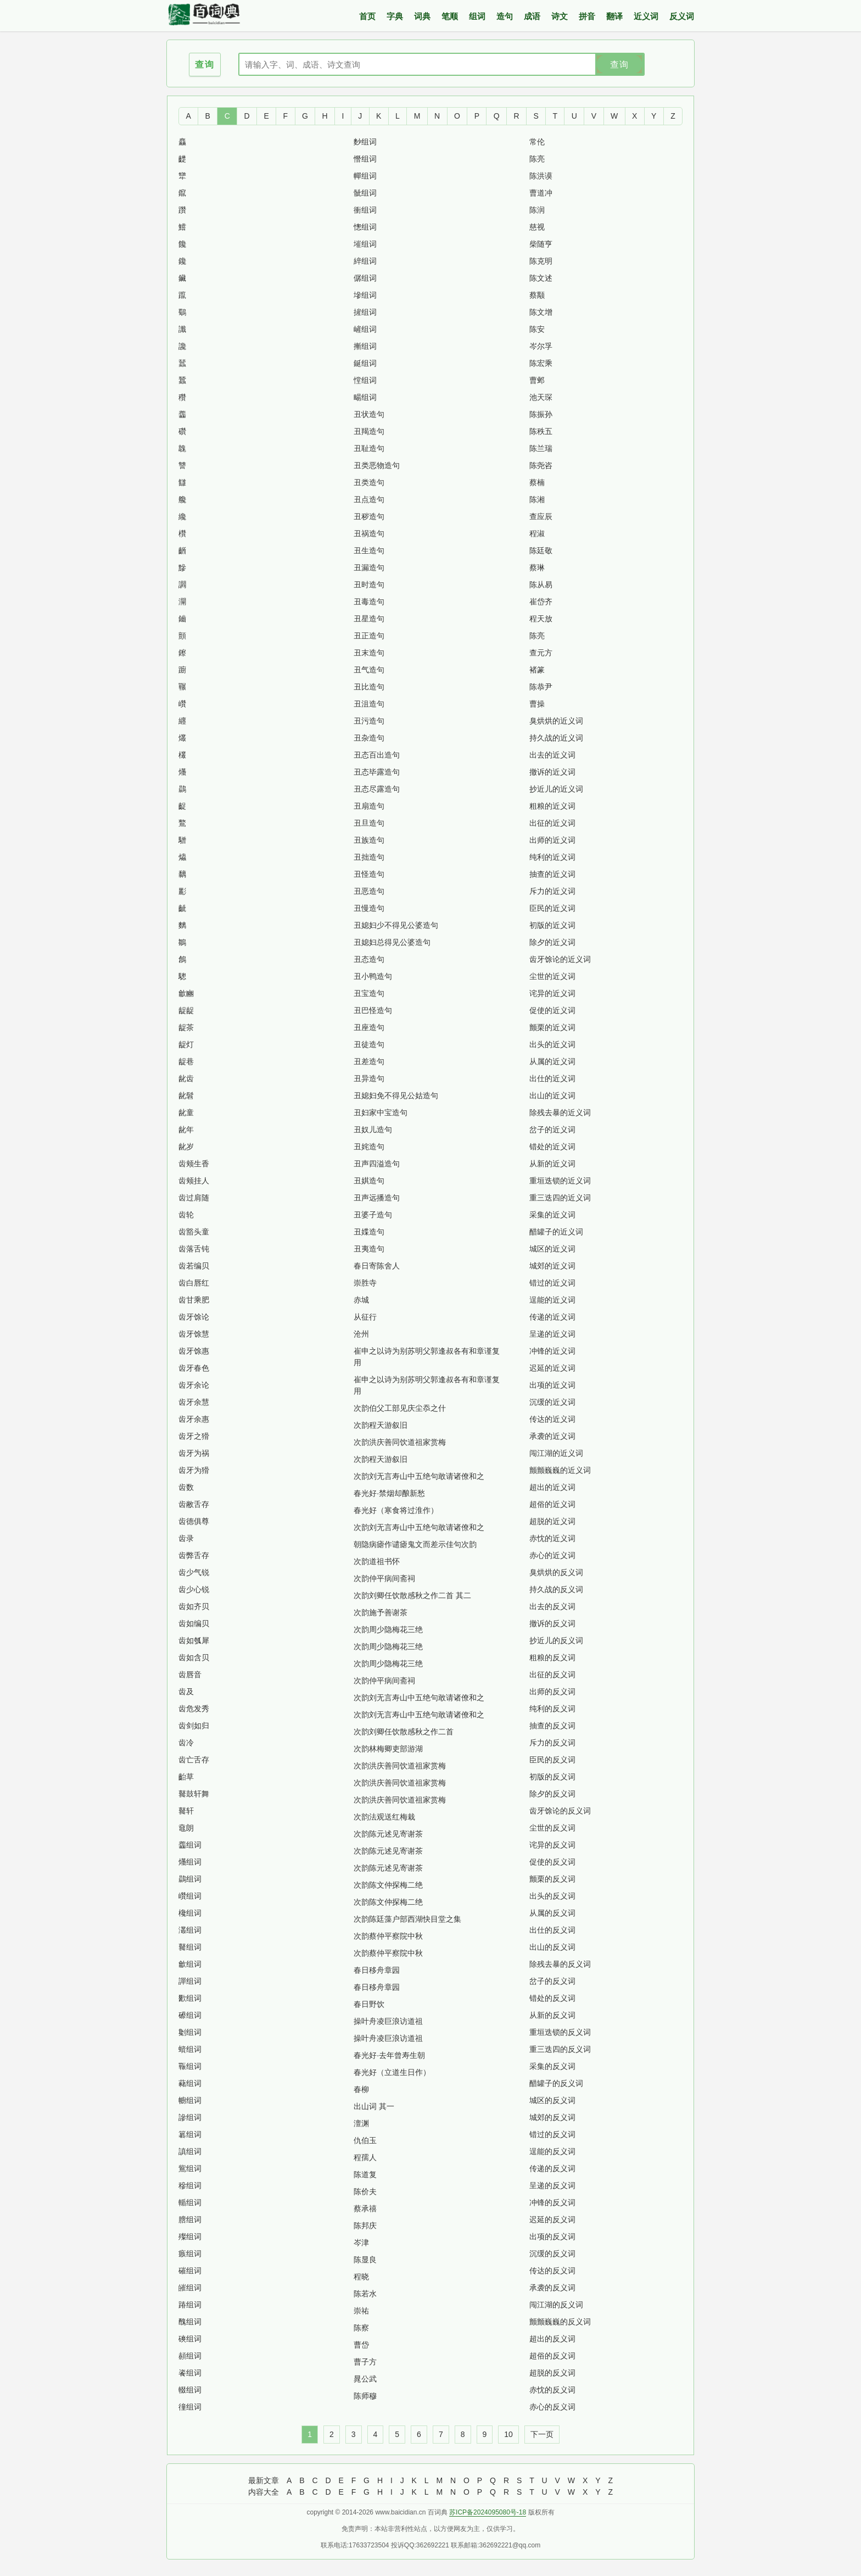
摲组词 (365, 346)
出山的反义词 (552, 1947)
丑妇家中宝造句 (380, 1112)
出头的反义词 (552, 1895)
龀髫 (186, 1095)
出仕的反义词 (552, 1930)
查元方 (540, 652)
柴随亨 (540, 244)
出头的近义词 (552, 1044)
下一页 (542, 2434)
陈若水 (365, 2293)
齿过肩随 (193, 1197)
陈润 (537, 209)
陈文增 (540, 312)
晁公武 (365, 2378)
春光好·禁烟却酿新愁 (389, 1493)
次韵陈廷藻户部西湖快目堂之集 (407, 1919)
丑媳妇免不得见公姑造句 (396, 1095)
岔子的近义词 (552, 1129)
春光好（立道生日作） (392, 2072)
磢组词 (190, 2338)
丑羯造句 (369, 431)
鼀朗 (186, 1827)
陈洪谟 (540, 175)
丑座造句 (369, 1027)
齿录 (186, 1538)
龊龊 (186, 1010)
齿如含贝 (193, 1657)
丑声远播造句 (377, 1197)
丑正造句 (369, 635)
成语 (532, 16)
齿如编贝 (193, 1623)
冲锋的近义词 (552, 1351)
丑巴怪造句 (373, 1010)
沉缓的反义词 (552, 2253)
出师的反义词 (552, 1691)
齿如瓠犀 (193, 1640)
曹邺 (537, 380)
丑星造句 (369, 618)
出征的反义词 (552, 1674)
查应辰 (540, 516)
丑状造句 (369, 414)
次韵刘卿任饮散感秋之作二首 (404, 1731)
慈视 (537, 226)
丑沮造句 (369, 703)
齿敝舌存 (193, 1504)
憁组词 (365, 226)
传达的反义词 (552, 2270)
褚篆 (537, 669)
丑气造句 (369, 669)
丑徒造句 (369, 1044)
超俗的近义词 (552, 1504)
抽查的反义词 (552, 1725)
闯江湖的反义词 (556, 2304)
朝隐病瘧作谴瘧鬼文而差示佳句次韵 (415, 1544)
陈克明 (540, 261)
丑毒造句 (369, 601)
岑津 (361, 2242)
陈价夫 (365, 2191)
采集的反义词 (552, 2066)
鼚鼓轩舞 (193, 1793)
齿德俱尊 (193, 1521)
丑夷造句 (369, 1248)
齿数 (186, 1487)
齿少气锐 (193, 1572)
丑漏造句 (369, 567)
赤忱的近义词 (552, 1538)
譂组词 (190, 1981)
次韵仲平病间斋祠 (384, 1578)
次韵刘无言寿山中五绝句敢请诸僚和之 (419, 1476)
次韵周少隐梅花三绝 (388, 1629)
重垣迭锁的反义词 (560, 2032)
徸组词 (190, 2406)
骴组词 (365, 192)
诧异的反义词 (552, 1844)
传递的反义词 (552, 2168)
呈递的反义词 (552, 2185)
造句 (504, 16)
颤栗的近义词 (552, 1027)
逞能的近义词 (552, 1299)
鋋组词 (365, 363)
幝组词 (365, 175)
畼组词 (365, 397)
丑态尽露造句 (377, 789)
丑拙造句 (369, 857)
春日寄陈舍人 (377, 1265)
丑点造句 (369, 499)
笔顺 (449, 16)
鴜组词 (190, 2168)
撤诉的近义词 (552, 771)
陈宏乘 (540, 363)
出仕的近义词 (552, 1078)
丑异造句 (369, 1078)
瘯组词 (190, 2253)
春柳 (361, 2089)
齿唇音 (190, 1674)
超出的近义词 (552, 1487)
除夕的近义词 (552, 942)
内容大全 (263, 2492)
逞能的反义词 (552, 2151)
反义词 (681, 16)
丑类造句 (369, 482)
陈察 (361, 2327)
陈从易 (540, 584)
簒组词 (190, 2134)
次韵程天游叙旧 (380, 1425)
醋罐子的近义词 (556, 1231)
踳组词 (190, 2304)
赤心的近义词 (552, 1555)
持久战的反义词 (556, 1589)
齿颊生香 (193, 1163)
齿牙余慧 (193, 1402)
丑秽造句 (369, 516)
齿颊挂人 (193, 1180)
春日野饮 (369, 2004)
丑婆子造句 (373, 1214)
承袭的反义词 (552, 2287)
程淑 (537, 533)
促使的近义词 (552, 1010)
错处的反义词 (552, 1998)
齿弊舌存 (193, 1555)
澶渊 (361, 2123)
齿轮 (186, 1214)
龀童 (186, 1112)
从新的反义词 (552, 2015)
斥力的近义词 (552, 891)
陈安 (537, 329)
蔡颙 (537, 295)
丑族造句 (369, 840)
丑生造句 (369, 550)
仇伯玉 (365, 2140)
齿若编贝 (193, 1265)
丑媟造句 (369, 1231)
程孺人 (365, 2157)
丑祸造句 (369, 533)
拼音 (587, 16)
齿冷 (186, 1742)
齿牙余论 (193, 1385)
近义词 (646, 16)
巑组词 (190, 1895)
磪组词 (190, 2270)
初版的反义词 (552, 1776)
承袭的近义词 (552, 1436)
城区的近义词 (552, 1248)
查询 (619, 64)
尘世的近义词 (552, 976)
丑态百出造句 (377, 754)
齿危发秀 (193, 1708)
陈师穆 (365, 2395)
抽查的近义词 (552, 874)
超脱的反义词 (552, 2372)
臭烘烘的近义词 (556, 720)
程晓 (361, 2276)
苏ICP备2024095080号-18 (487, 2512)
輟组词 (190, 2389)
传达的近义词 (552, 1419)
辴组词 (190, 2066)
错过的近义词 (552, 1282)
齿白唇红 (193, 1282)
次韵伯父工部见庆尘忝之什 (400, 1408)
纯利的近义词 (552, 857)
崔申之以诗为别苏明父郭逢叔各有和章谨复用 (427, 1357)
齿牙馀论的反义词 (560, 1810)
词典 (422, 16)
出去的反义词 (552, 1606)
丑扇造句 (369, 806)
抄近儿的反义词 (556, 1640)
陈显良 (365, 2259)
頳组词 (190, 2355)
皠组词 (190, 2287)
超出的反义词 (552, 2338)
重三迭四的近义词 (560, 1197)
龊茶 (186, 1027)
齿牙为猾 (193, 1470)
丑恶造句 (369, 891)
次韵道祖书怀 (377, 1561)
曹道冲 (540, 192)
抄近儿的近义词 (556, 789)
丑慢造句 (369, 908)
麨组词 (365, 141)
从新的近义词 (552, 1163)
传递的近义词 (552, 1316)
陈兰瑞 (540, 448)
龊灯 (186, 1044)
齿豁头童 (193, 1231)
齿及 (186, 1691)
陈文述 (540, 278)
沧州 (361, 1333)
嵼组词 (365, 329)
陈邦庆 (365, 2225)
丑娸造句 (369, 1180)
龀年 (186, 1129)
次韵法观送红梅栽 (384, 1816)
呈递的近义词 (552, 1333)
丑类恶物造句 (377, 465)
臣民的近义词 (552, 908)
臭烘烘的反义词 (556, 1572)
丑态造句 (369, 959)
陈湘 (537, 499)
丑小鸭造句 (373, 976)
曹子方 (365, 2361)
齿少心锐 (193, 1589)
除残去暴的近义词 (560, 1112)
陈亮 (537, 158)
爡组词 (190, 1861)
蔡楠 (537, 482)
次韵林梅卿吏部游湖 (388, 1748)
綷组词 (365, 261)
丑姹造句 (369, 1146)
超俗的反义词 (552, 2355)
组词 (477, 16)
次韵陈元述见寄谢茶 (388, 1833)
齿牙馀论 (193, 1316)
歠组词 (190, 1998)
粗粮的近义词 (552, 806)
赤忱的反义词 (552, 2389)
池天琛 (540, 397)
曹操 (537, 703)
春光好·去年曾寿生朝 (389, 2055)
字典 (395, 16)
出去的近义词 (552, 754)
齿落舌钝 (193, 1248)
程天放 (540, 618)
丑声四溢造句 (377, 1163)
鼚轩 (186, 1810)
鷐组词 (190, 1878)
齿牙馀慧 (193, 1333)
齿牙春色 (193, 1368)
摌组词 (365, 312)
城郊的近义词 (552, 1265)
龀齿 (186, 1078)
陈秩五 (540, 431)
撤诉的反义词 (552, 1623)
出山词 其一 (374, 2106)
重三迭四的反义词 (560, 2049)
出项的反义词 (552, 2236)
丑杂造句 (369, 737)
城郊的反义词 (552, 2117)
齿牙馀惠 (193, 1351)
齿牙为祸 (193, 1453)
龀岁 (186, 1146)
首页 (367, 16)
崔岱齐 (540, 601)
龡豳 (186, 993)
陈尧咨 (540, 465)
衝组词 (365, 209)
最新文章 (263, 2480)
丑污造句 (369, 720)
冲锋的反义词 (552, 2202)
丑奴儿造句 (373, 1129)
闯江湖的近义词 (556, 1453)
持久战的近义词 (556, 737)
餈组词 (190, 2372)
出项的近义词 (552, 1385)
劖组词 (190, 2032)
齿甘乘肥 (193, 1299)
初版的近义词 (552, 925)
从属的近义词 (552, 1061)
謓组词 (190, 2151)
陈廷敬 (540, 550)
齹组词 (190, 1844)
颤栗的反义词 (552, 1878)
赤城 (361, 1299)
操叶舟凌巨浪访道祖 (388, 2021)
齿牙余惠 (193, 1419)
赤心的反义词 (552, 2406)
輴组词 (190, 2202)
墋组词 (365, 295)
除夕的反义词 (552, 1793)
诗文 (559, 16)
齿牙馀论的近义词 (560, 959)
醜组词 (190, 2321)
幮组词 (190, 2100)
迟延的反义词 (552, 2219)
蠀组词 (190, 2049)
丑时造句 (369, 584)
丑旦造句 (369, 823)
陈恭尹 (540, 686)
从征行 (365, 1316)
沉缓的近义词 (552, 1402)
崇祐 (361, 2310)
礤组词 (190, 2015)
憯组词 (365, 158)
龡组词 (190, 1964)
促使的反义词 (552, 1861)
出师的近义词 (552, 840)
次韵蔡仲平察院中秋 (388, 1936)
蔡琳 (537, 567)
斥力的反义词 (552, 1742)
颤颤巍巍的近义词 (560, 1470)
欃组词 (190, 1913)
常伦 (537, 141)
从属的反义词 (552, 1913)
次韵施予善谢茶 (380, 1612)
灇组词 (190, 1930)
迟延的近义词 (552, 1368)
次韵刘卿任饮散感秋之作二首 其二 (412, 1595)
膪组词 (190, 2219)
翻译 (614, 16)
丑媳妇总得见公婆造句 (392, 942)
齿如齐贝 (193, 1606)
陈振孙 (540, 414)
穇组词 (190, 2185)
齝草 (186, 1776)
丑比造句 (369, 686)
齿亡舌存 (193, 1759)
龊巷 (186, 1061)
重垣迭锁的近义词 (560, 1180)
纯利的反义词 (552, 1708)
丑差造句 (369, 1061)
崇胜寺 (365, 1282)
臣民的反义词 (552, 1759)
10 (508, 2434)
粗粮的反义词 (552, 1657)
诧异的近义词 (552, 993)
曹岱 (361, 2344)
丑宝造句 (369, 993)
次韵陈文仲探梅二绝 (388, 1884)
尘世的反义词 (552, 1827)
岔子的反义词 (552, 1981)
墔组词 (365, 244)
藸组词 (190, 2083)
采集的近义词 (552, 1214)
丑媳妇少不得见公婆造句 (396, 925)
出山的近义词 (552, 1095)
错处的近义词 (552, 1146)
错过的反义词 (552, 2134)
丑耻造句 (369, 448)
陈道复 (365, 2174)
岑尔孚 (540, 346)
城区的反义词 (552, 2100)
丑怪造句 (369, 874)
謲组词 (190, 2117)
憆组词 (365, 380)
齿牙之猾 (193, 1436)
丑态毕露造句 (377, 771)
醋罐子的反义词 (556, 2083)
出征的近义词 (552, 823)
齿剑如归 (193, 1725)
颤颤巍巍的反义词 (560, 2321)
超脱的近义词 (552, 1521)
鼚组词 (190, 1947)
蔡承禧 (365, 2208)
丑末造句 (369, 652)
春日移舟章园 (377, 1970)
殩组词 (190, 2236)
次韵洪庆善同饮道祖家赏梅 (400, 1442)
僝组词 (365, 278)
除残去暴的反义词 (560, 1964)
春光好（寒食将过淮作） (396, 1510)
